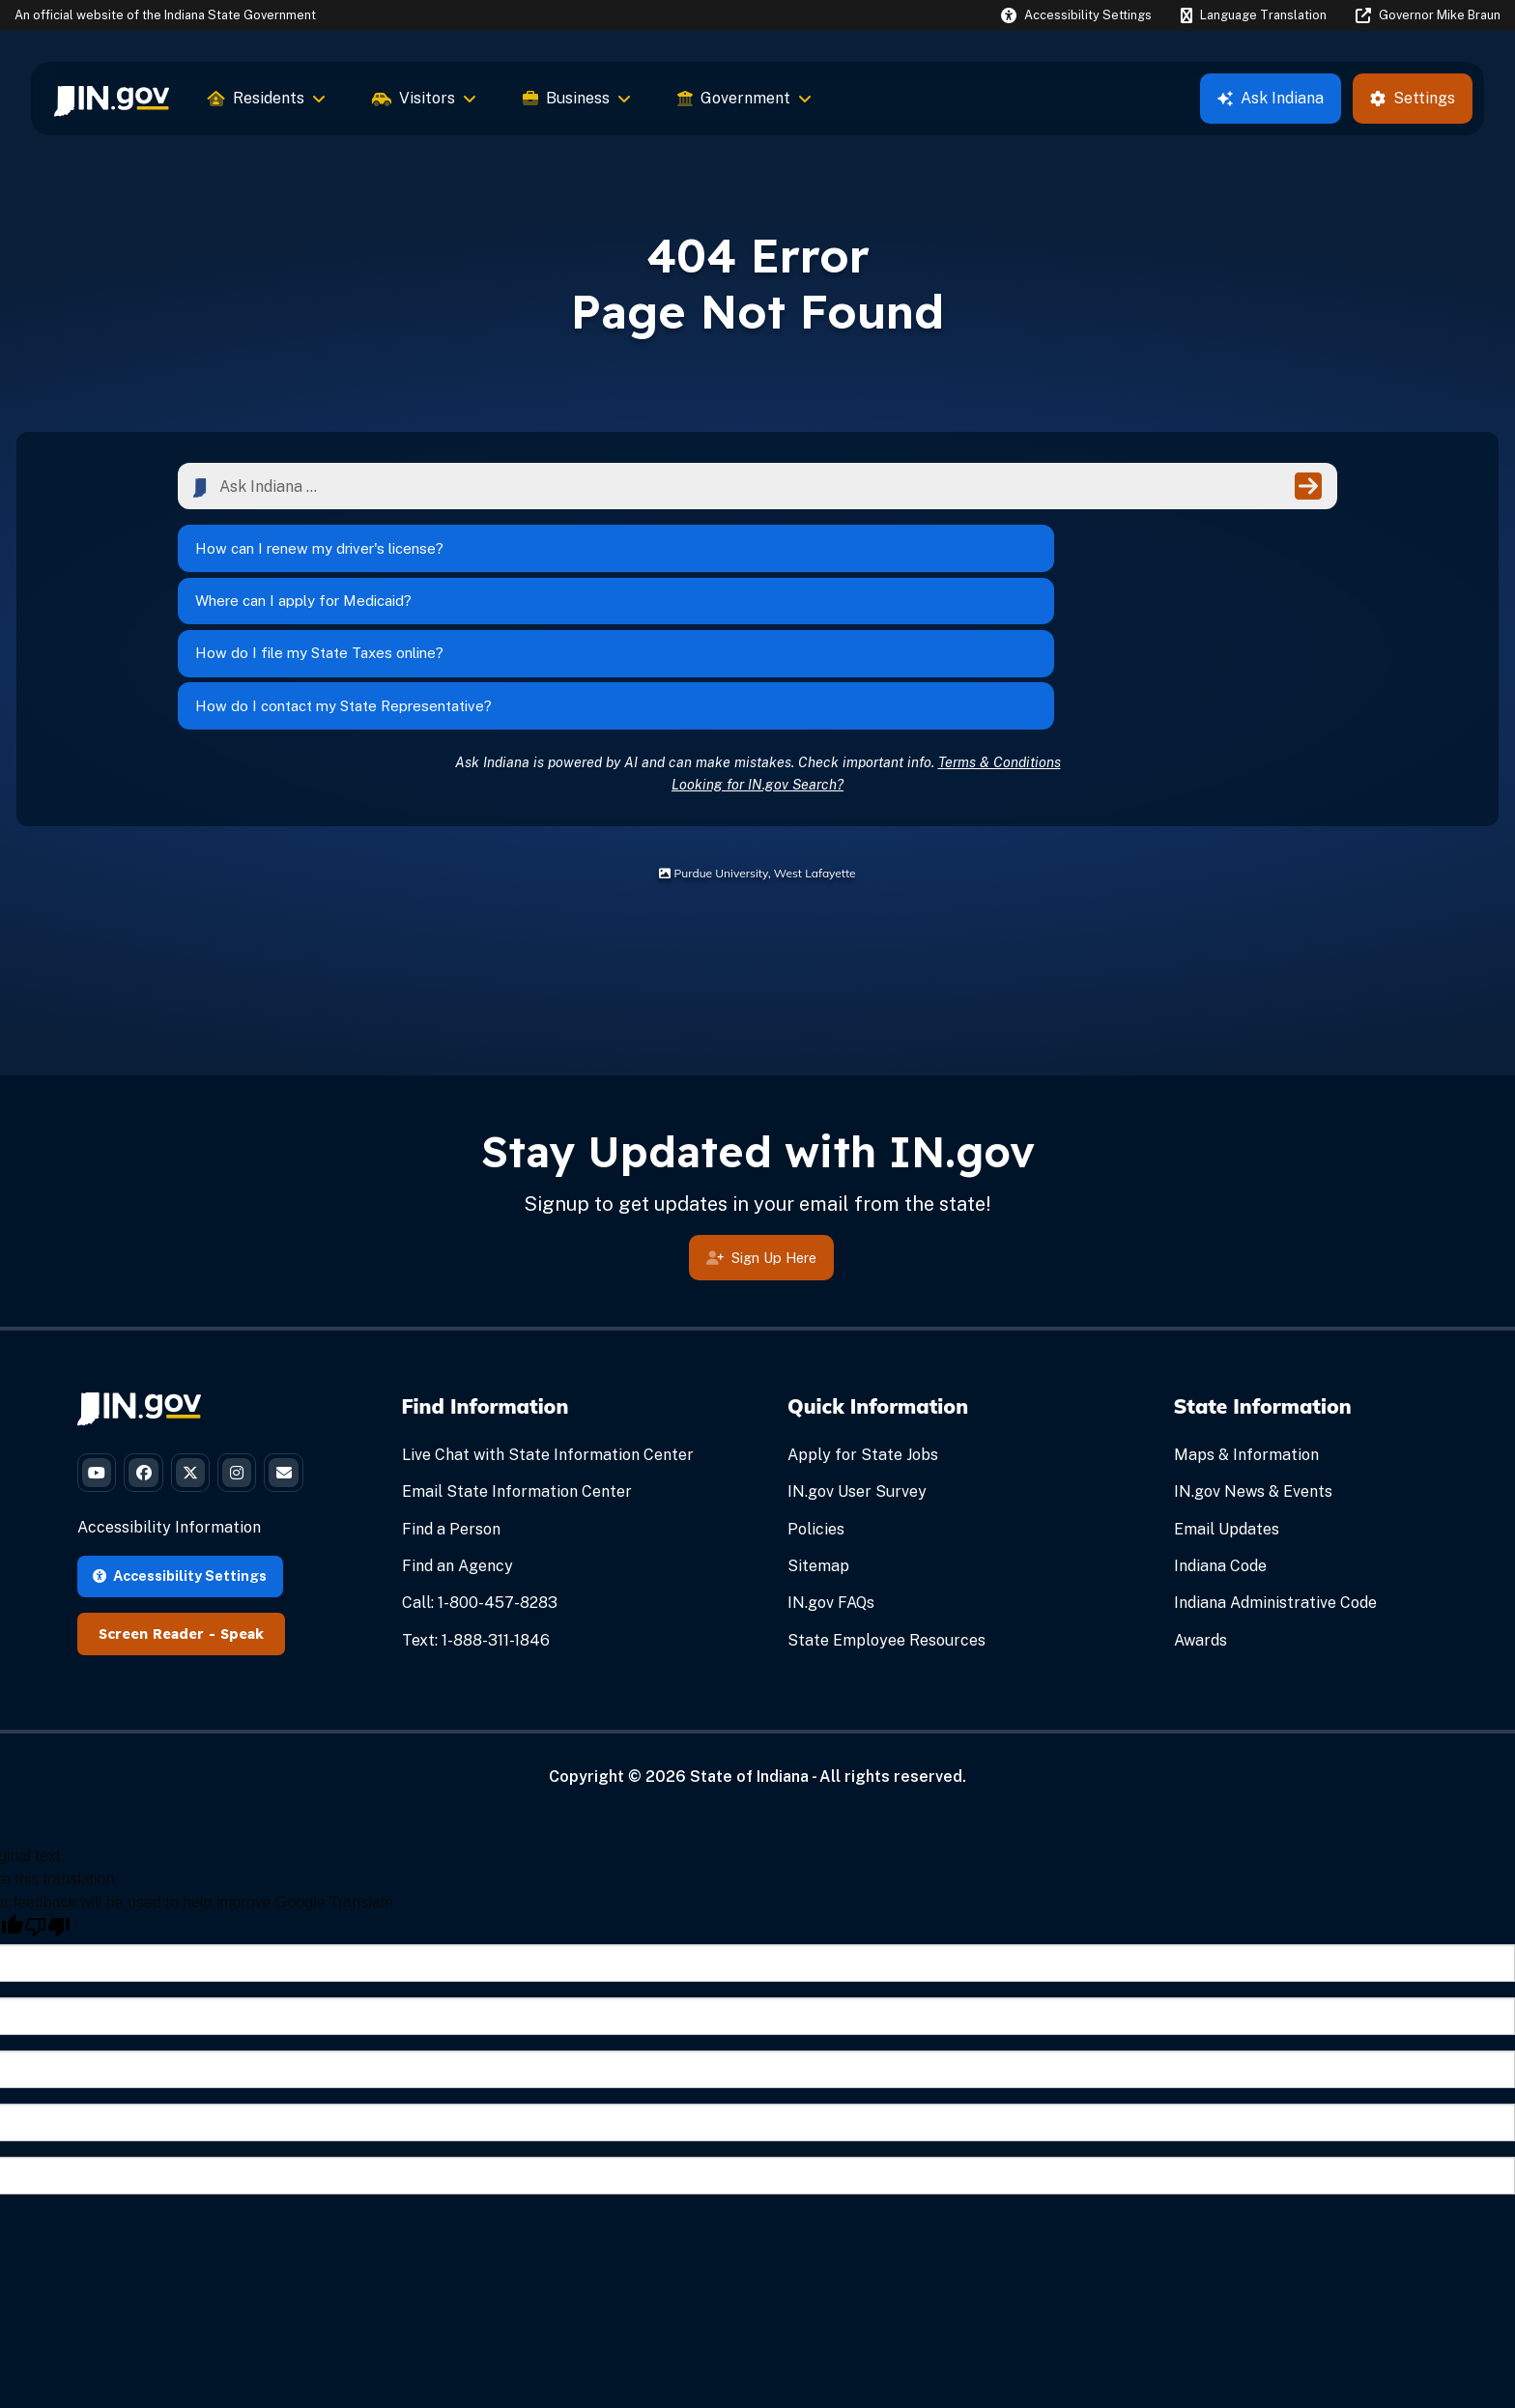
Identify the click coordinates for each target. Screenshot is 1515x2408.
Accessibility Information (169, 1475)
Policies (815, 1402)
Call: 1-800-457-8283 (479, 1477)
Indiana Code (1220, 1440)
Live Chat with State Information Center (548, 1329)
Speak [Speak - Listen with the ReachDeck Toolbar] (242, 1581)
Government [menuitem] (744, 98)
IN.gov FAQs (830, 1477)
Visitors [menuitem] (424, 98)
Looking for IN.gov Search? (757, 657)
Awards (1200, 1514)
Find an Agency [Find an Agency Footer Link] (457, 1440)
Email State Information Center (517, 1366)
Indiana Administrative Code (1275, 1477)
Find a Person (451, 1402)
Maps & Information (1246, 1329)
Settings (1412, 98)
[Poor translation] (47, 1874)
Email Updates (1226, 1402)
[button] (1076, 15)
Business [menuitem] (577, 98)
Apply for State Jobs (862, 1329)
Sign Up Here (761, 1134)
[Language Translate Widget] (1253, 15)
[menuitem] (112, 99)
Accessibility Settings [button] (180, 1522)
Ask (1270, 98)
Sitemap (818, 1440)
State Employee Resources (886, 1514)
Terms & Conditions (999, 635)
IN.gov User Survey (857, 1366)
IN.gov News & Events (1253, 1366)
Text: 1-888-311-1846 (476, 1514)
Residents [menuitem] (267, 98)
